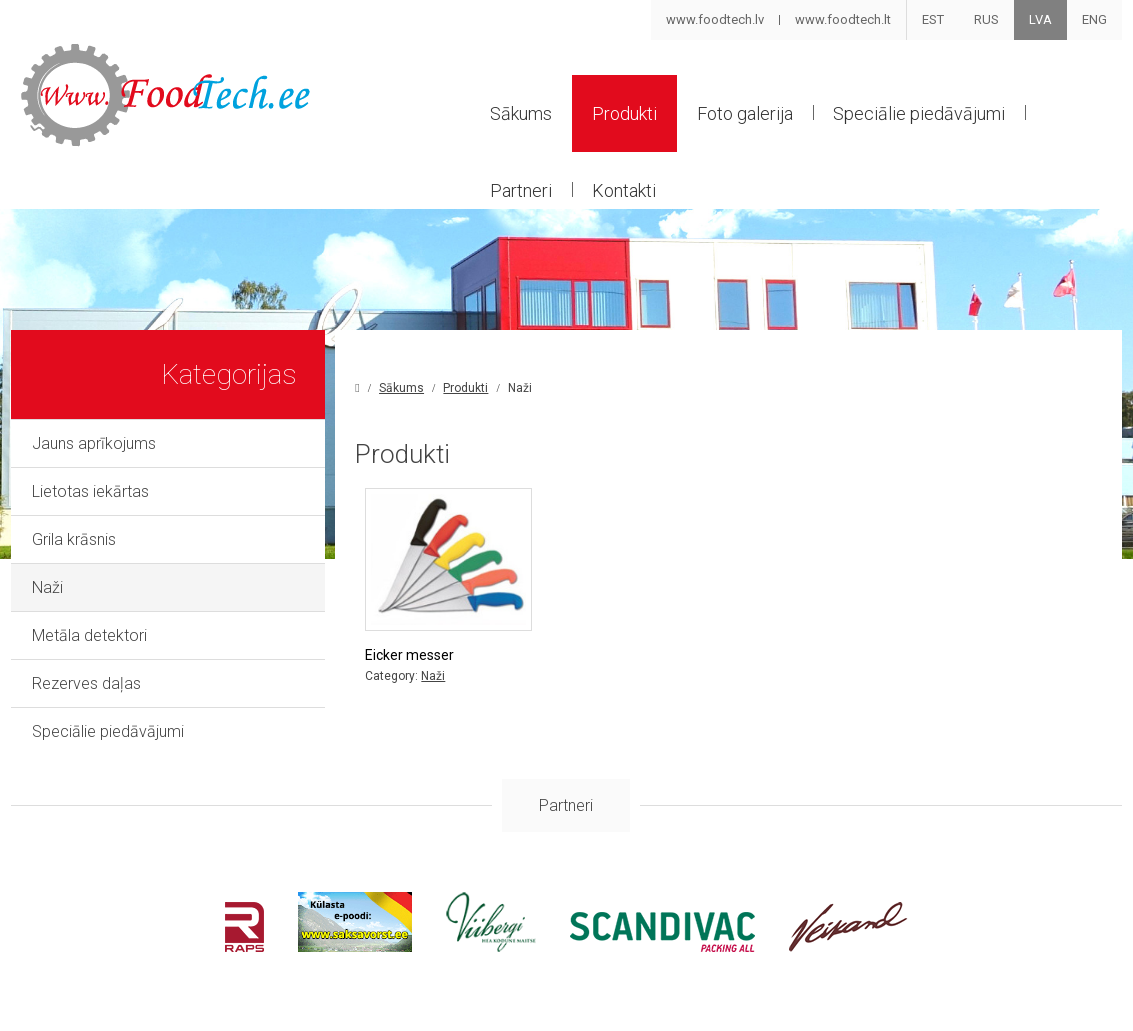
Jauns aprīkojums (94, 443)
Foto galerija (745, 113)
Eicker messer (409, 655)
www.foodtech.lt (843, 19)
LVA (1040, 19)
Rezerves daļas (86, 683)
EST (933, 19)
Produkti (624, 113)
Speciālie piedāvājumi (919, 113)
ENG (1094, 19)
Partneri (521, 190)
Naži (47, 587)
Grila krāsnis (74, 539)
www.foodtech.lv (715, 19)
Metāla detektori (89, 635)
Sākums (521, 113)
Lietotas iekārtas (90, 491)
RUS (986, 19)
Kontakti (624, 190)
